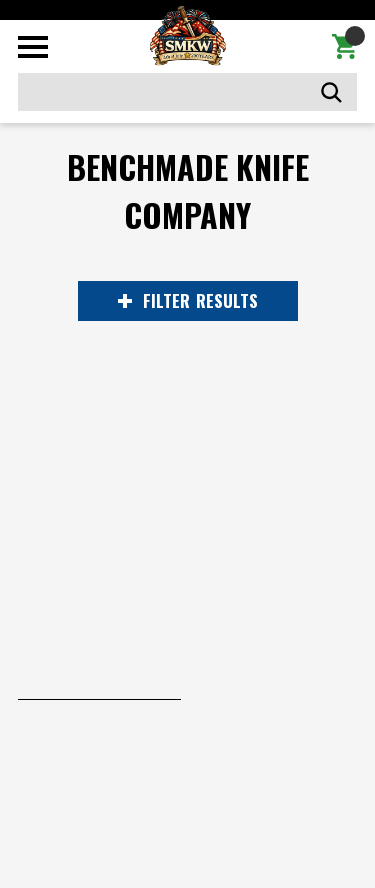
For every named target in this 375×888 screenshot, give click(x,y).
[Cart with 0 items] (344, 47)
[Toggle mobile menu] (33, 47)
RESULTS (188, 301)
